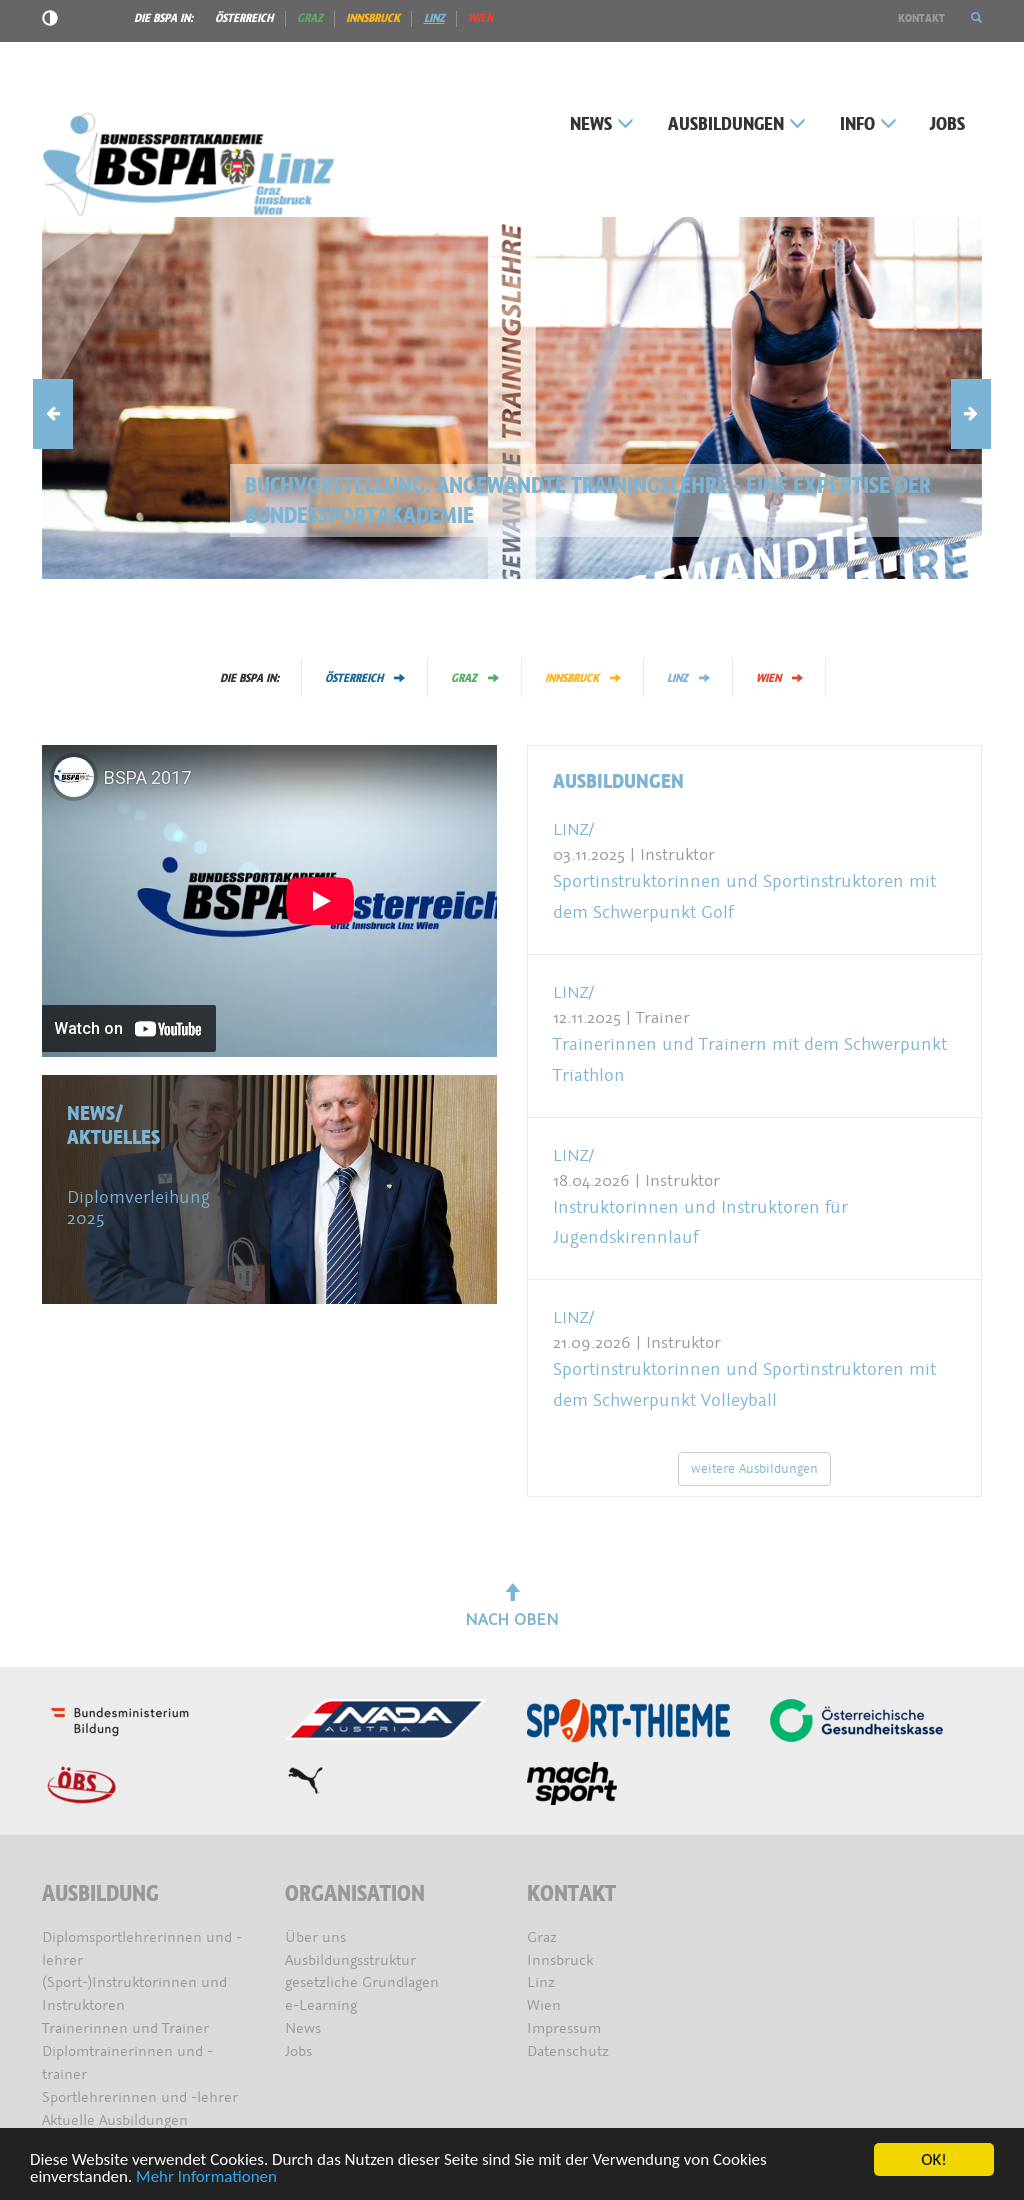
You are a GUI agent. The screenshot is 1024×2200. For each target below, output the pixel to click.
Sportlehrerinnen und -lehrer (140, 2097)
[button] (976, 18)
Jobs (947, 124)
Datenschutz (568, 2051)
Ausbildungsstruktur (350, 1960)
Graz (310, 18)
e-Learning (321, 2005)
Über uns (315, 1937)
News (602, 124)
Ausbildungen (737, 124)
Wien (480, 18)
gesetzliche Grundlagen (362, 1982)
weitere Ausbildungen (754, 1468)
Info (868, 124)
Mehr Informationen (206, 2177)
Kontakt (921, 18)
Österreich (244, 18)
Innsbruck (373, 18)
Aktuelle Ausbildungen (115, 2120)
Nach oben (512, 1607)
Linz (434, 18)
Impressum (564, 2028)
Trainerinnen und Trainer (125, 2028)
